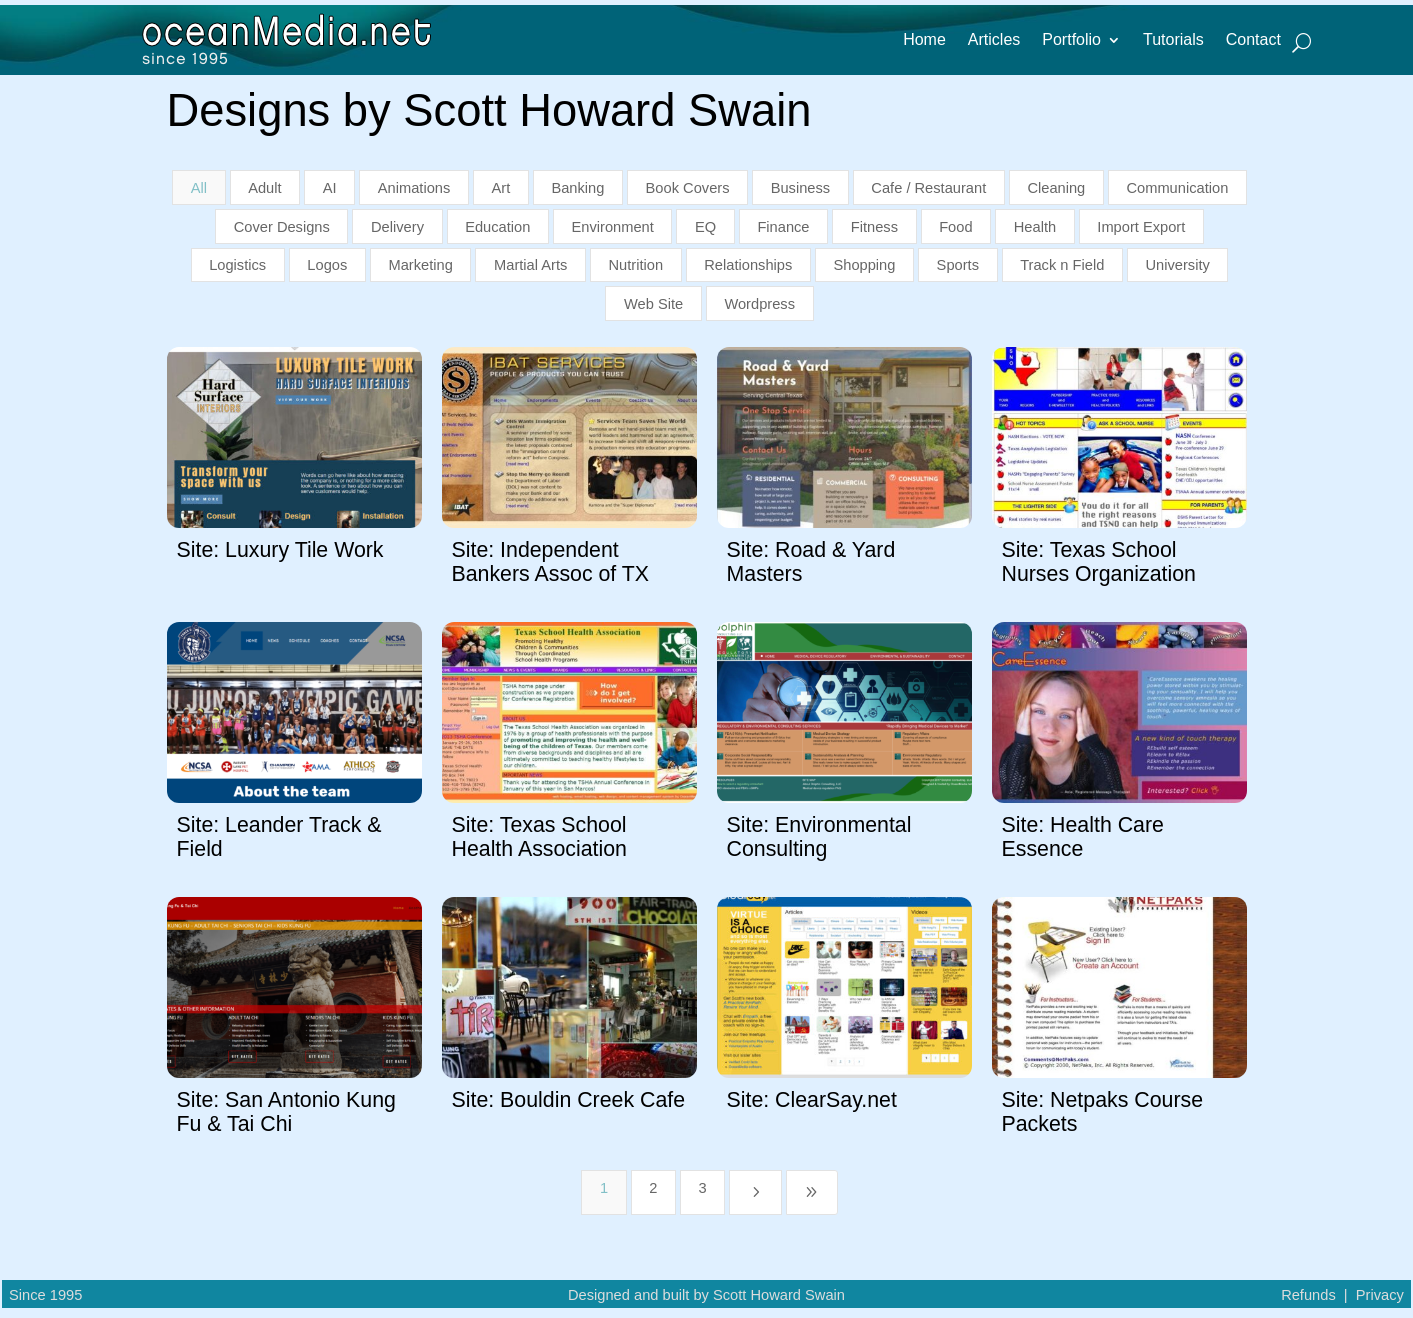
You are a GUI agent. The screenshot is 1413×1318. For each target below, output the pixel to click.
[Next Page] (755, 1192)
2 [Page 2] (653, 1188)
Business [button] (800, 188)
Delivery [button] (397, 227)
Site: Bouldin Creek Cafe (569, 1100)
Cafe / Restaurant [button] (928, 188)
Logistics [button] (237, 265)
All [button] (199, 188)
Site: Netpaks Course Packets (1103, 1111)
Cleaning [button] (1056, 188)
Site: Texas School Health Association (539, 836)
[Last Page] (812, 1192)
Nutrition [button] (636, 265)
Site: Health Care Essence (1083, 836)
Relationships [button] (748, 265)
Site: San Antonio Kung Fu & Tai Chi (286, 1111)
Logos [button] (327, 265)
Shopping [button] (864, 265)
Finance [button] (783, 227)
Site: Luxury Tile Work (280, 550)
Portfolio (1071, 40)
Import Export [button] (1141, 227)
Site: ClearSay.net (812, 1100)
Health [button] (1035, 227)
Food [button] (955, 227)
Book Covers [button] (688, 188)
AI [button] (330, 188)
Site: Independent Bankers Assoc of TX (551, 561)
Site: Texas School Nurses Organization (1099, 561)
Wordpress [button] (759, 304)
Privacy (1380, 1295)
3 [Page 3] (703, 1188)
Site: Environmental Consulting (819, 836)
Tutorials (1173, 40)
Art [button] (501, 188)
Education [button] (497, 227)
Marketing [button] (420, 265)
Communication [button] (1177, 188)
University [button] (1178, 265)
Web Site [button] (653, 304)
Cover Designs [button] (282, 227)
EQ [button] (705, 227)
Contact (1253, 40)
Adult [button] (264, 188)
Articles (994, 40)
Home (924, 40)
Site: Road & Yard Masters (811, 561)
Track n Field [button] (1062, 265)
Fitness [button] (874, 227)
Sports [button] (958, 265)
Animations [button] (414, 188)
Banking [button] (577, 188)
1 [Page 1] (604, 1188)
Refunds (1308, 1295)
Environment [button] (613, 227)
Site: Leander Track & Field (279, 836)
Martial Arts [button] (530, 265)
